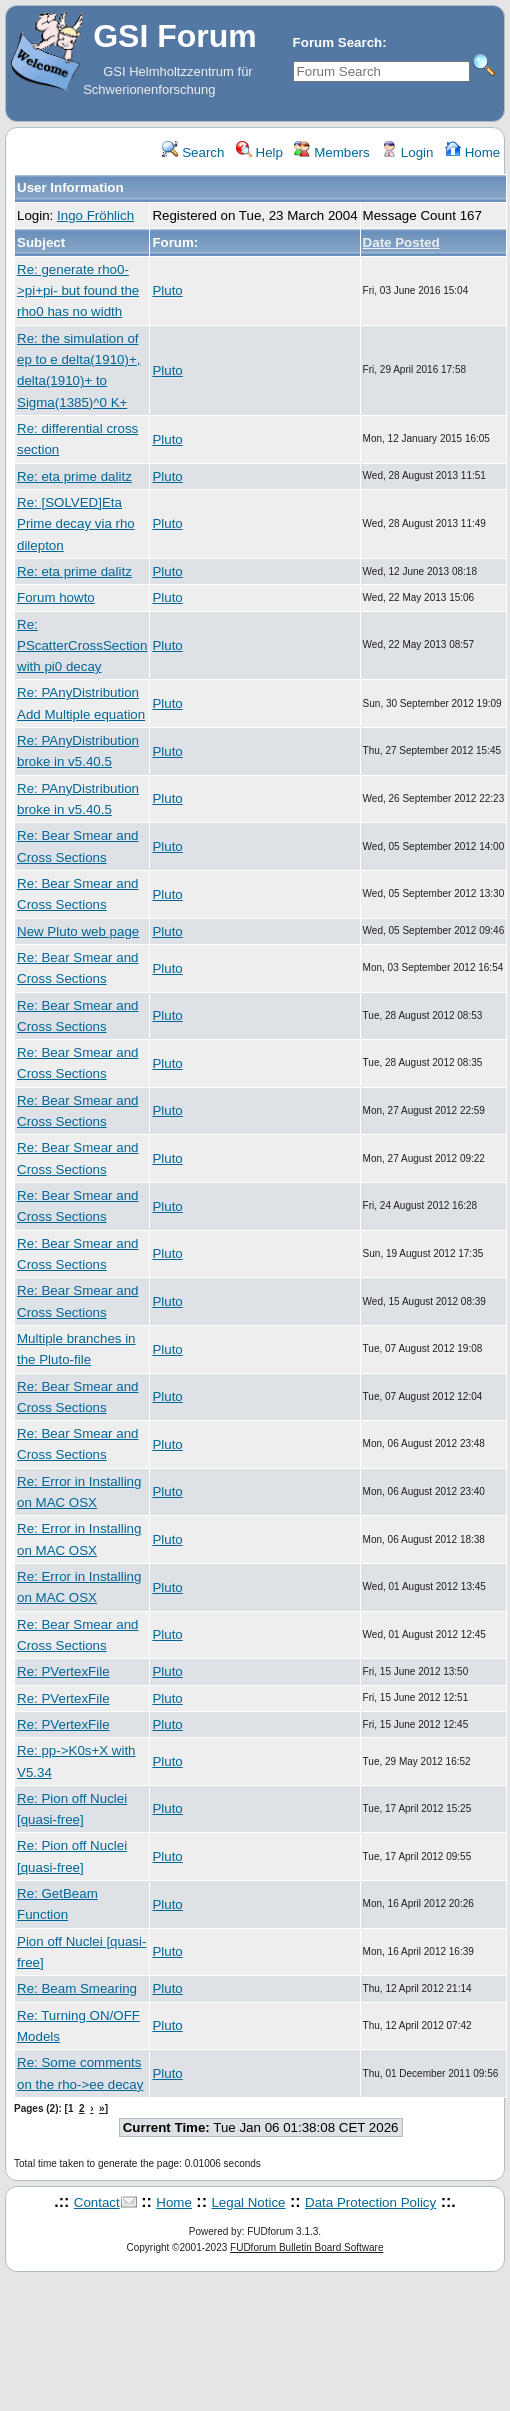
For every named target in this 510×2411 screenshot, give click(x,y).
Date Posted (401, 242)
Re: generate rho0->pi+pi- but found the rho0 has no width (78, 291)
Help (259, 152)
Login (407, 152)
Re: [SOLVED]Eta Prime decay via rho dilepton (76, 524)
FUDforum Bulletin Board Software (306, 2247)
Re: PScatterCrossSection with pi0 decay (82, 646)
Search (193, 152)
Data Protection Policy (370, 2202)
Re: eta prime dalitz (74, 476)
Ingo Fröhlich (95, 215)
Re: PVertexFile (63, 1671)
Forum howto (56, 597)
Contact (97, 2202)
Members (331, 152)
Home (472, 152)
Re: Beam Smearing (77, 1988)
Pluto (167, 290)
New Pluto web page (78, 931)
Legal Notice (248, 2202)
